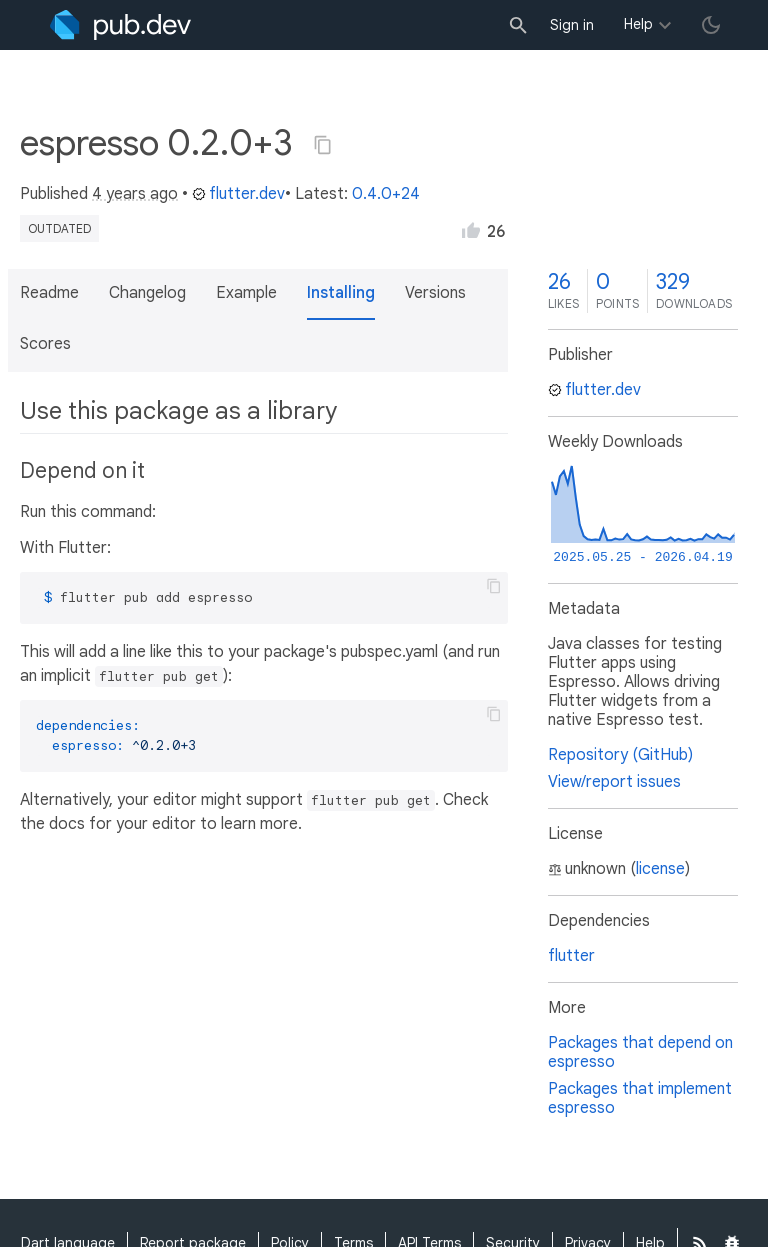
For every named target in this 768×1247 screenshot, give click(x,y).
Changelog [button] (147, 293)
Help (638, 24)
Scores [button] (45, 344)
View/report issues (614, 782)
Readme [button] (49, 293)
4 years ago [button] (135, 194)
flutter (571, 956)
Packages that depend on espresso (640, 1052)
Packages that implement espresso (640, 1098)
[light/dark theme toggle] (711, 25)
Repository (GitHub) (620, 755)
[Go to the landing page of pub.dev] (120, 25)
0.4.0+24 (386, 194)
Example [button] (246, 293)
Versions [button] (435, 293)
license (660, 869)
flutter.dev (238, 194)
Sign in (572, 25)
